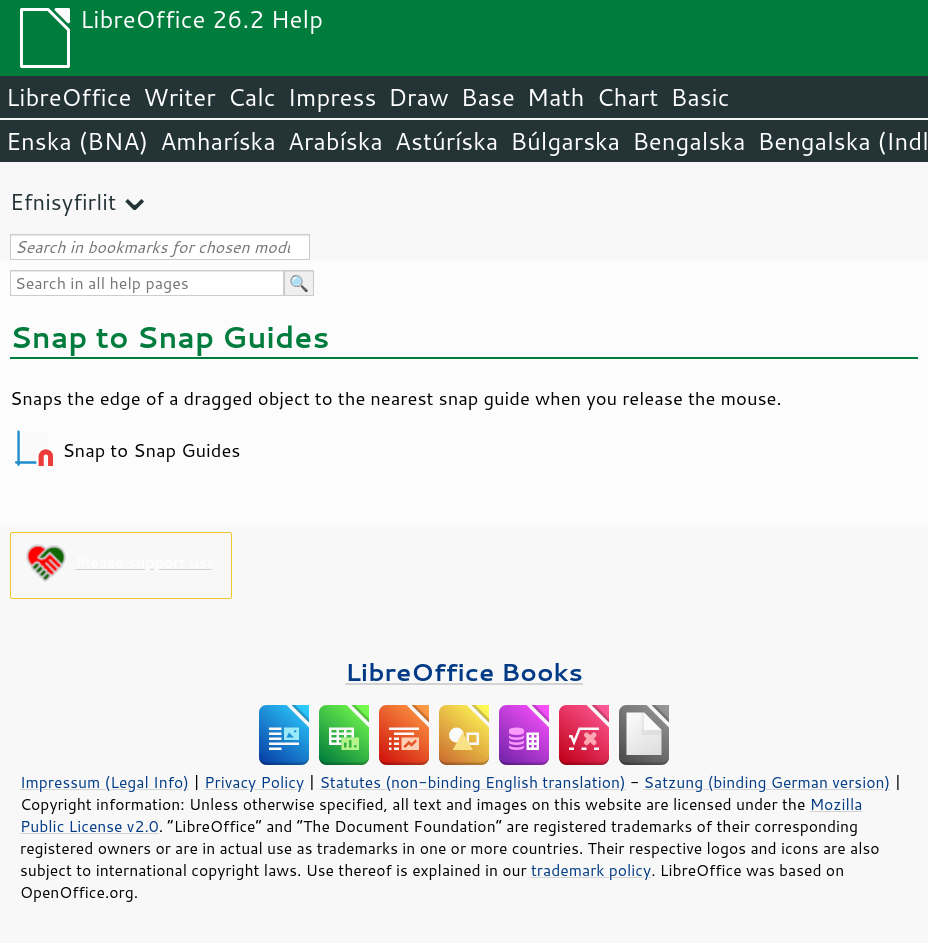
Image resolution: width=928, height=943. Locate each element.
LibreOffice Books (464, 671)
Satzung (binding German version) (767, 782)
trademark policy (591, 870)
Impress (332, 97)
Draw (418, 97)
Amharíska (218, 141)
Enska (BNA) (77, 141)
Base (488, 97)
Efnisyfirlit (63, 201)
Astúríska (447, 141)
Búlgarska (565, 141)
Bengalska (688, 141)
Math (556, 97)
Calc (252, 97)
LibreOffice (68, 97)
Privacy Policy (254, 782)
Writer (179, 97)
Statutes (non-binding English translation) (472, 782)
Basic (699, 97)
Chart (627, 97)
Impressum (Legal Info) (104, 782)
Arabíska (335, 141)
